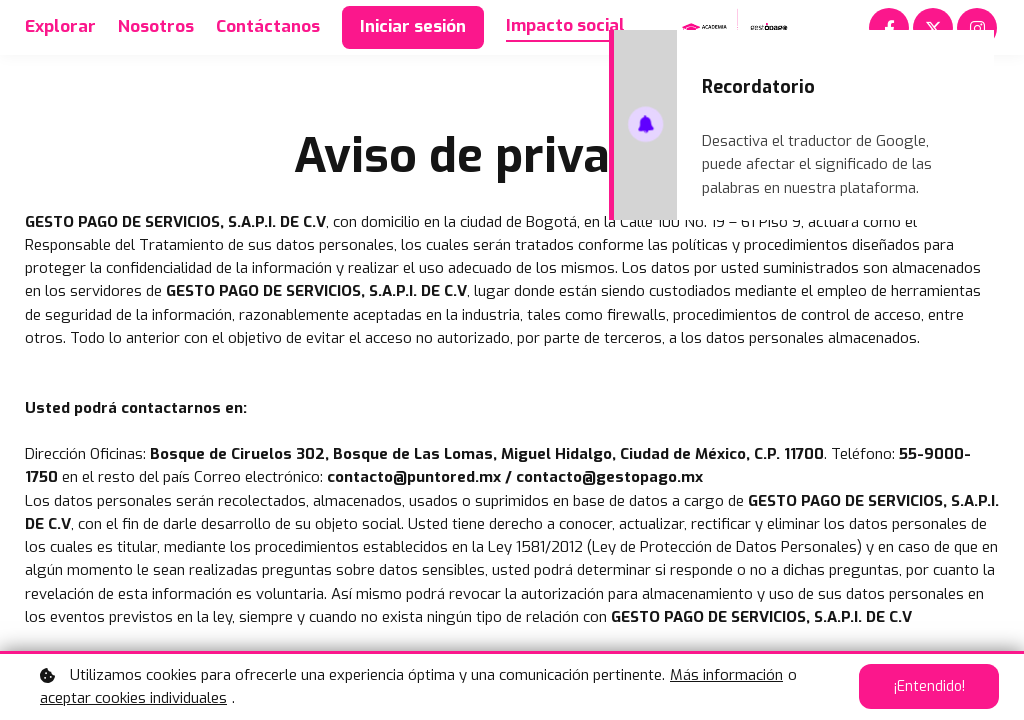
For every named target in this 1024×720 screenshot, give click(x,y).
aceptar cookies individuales (133, 698)
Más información (726, 675)
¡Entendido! (929, 686)
